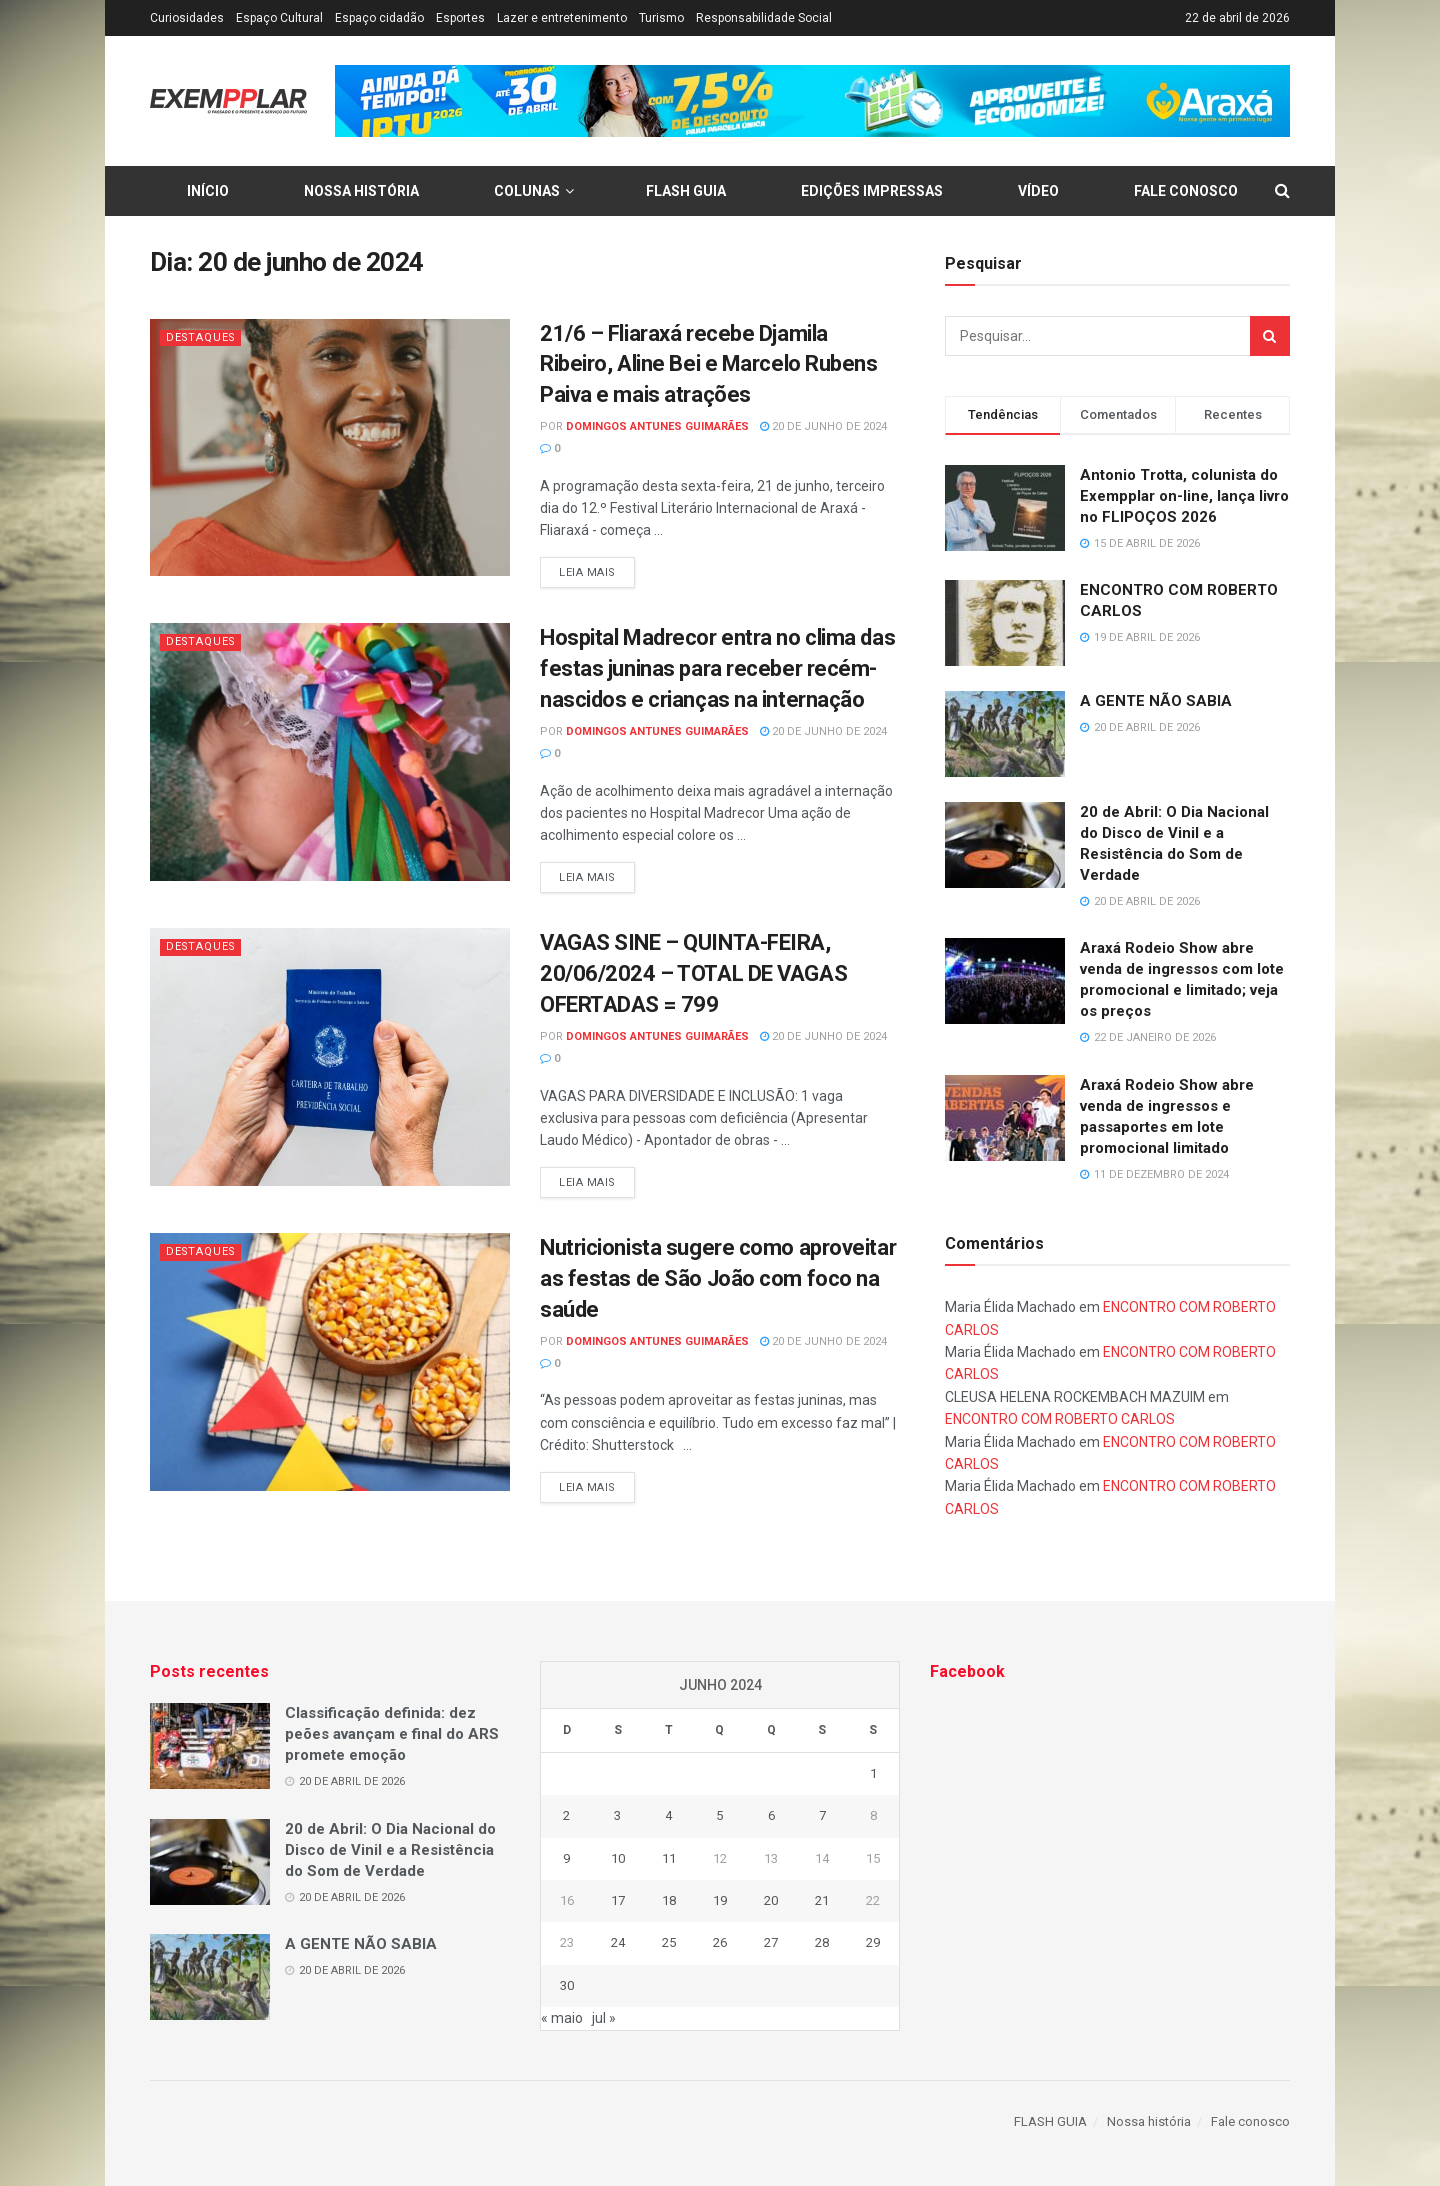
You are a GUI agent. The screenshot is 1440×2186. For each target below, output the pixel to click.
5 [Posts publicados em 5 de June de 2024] (719, 1815)
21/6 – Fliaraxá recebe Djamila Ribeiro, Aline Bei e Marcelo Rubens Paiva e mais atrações (709, 364)
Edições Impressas (872, 191)
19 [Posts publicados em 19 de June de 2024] (720, 1900)
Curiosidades (187, 18)
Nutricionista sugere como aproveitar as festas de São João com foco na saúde (718, 1278)
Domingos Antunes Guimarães (657, 426)
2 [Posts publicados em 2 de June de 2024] (566, 1815)
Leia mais (587, 572)
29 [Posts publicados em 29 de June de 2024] (873, 1942)
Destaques (202, 337)
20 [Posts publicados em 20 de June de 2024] (771, 1900)
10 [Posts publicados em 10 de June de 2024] (618, 1858)
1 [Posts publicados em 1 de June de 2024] (873, 1773)
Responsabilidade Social (764, 18)
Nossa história (361, 191)
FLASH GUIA (686, 191)
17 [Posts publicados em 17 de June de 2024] (618, 1900)
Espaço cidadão (379, 18)
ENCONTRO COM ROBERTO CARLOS (1060, 1419)
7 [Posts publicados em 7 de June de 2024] (822, 1815)
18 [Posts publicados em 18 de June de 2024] (669, 1900)
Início (208, 191)
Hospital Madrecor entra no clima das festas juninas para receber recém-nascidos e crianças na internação (717, 668)
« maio (562, 2018)
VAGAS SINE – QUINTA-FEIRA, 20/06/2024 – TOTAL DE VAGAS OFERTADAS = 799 (693, 973)
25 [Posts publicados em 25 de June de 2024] (669, 1942)
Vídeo (1038, 191)
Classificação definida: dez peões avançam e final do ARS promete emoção (392, 1734)
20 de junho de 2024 (823, 426)
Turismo (661, 18)
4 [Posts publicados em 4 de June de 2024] (668, 1815)
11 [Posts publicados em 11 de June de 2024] (669, 1858)
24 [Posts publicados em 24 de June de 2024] (618, 1942)
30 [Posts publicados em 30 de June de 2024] (567, 1985)
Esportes (460, 18)
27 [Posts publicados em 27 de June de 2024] (771, 1942)
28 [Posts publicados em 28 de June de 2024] (822, 1942)
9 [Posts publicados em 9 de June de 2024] (566, 1858)
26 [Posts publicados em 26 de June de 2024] (720, 1942)
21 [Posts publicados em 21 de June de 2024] (822, 1900)
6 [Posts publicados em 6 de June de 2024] (771, 1815)
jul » (604, 2018)
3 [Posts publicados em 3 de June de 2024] (617, 1815)
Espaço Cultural (279, 18)
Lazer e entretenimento (562, 18)
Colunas (527, 191)
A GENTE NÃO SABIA (1156, 701)
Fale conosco (1186, 191)
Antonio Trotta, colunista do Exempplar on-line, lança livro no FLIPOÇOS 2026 (1184, 496)
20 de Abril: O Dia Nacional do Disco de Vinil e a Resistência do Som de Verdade (390, 1850)
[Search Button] (1270, 336)
